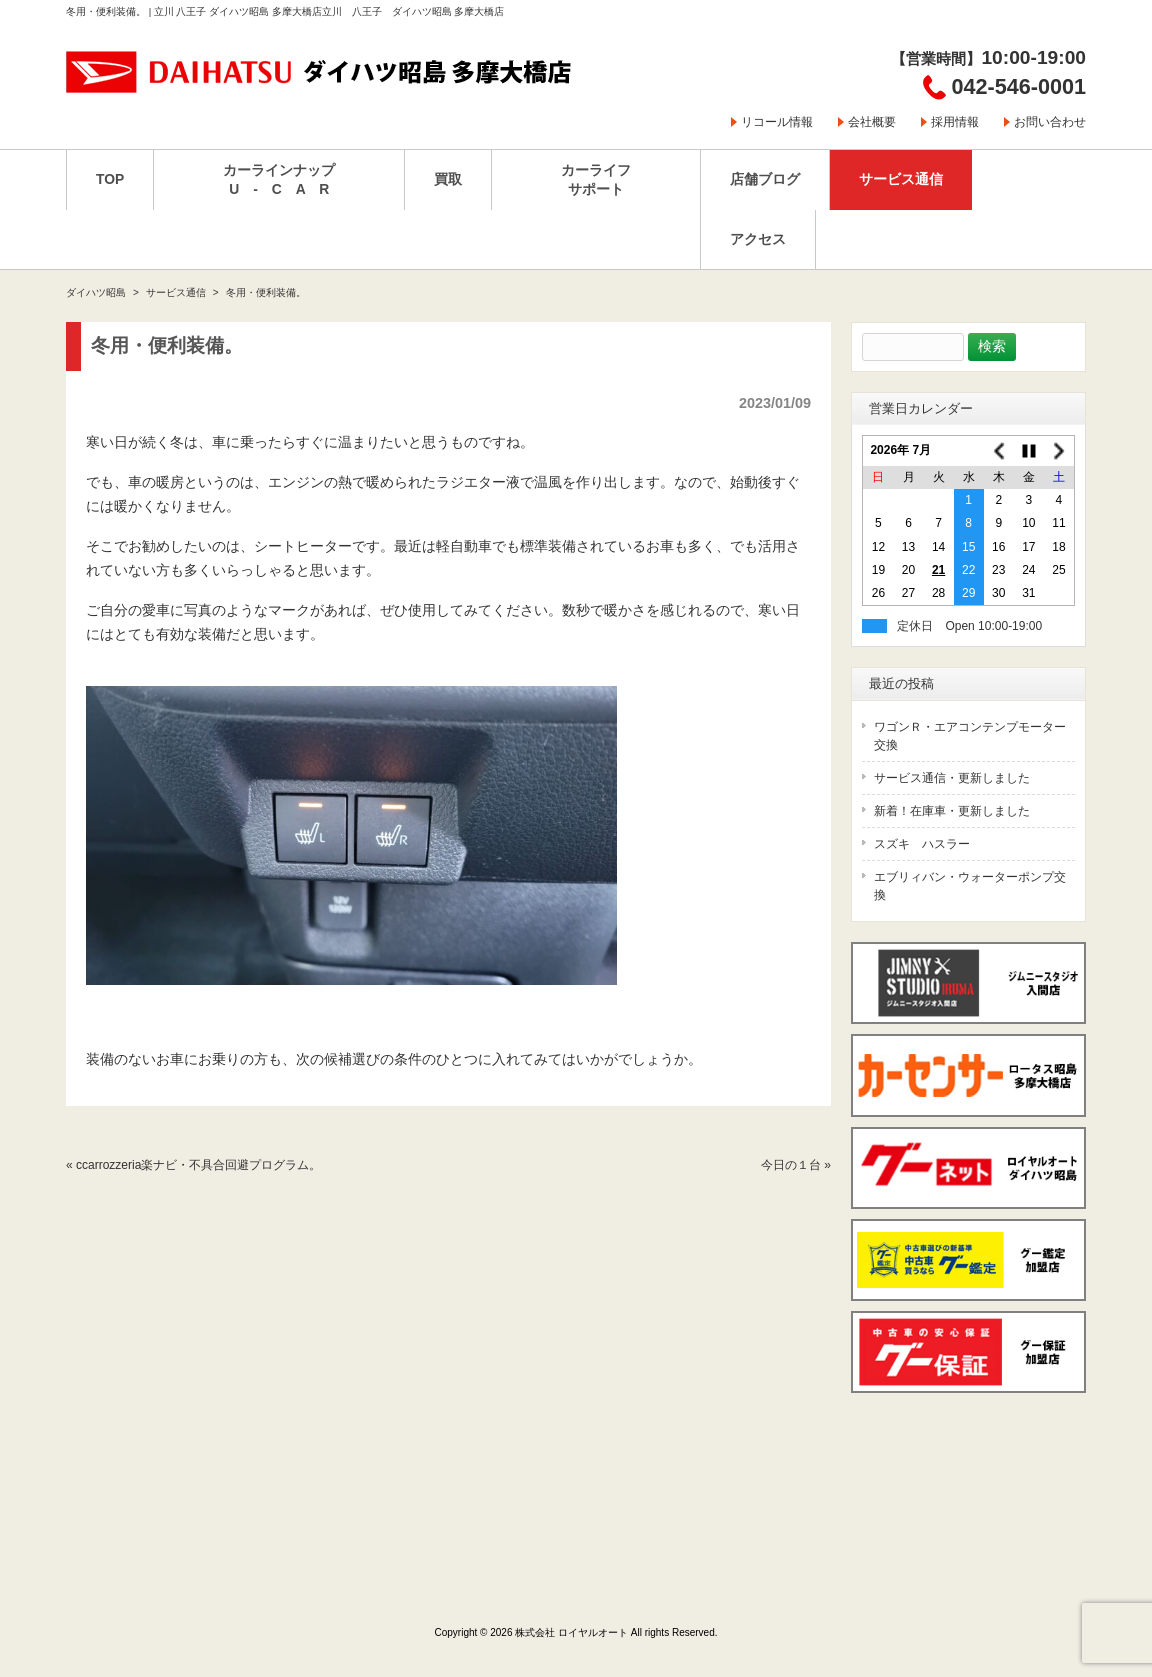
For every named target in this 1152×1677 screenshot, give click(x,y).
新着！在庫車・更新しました (952, 811)
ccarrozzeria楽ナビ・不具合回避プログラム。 (198, 1165)
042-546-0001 (1019, 86)
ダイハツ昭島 (96, 292)
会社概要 (872, 122)
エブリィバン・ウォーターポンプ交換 (970, 886)
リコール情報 (777, 122)
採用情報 (955, 122)
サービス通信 (176, 292)
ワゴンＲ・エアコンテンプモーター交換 (970, 736)
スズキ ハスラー (922, 844)
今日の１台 (791, 1165)
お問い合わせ (1050, 122)
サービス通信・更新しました (952, 778)
